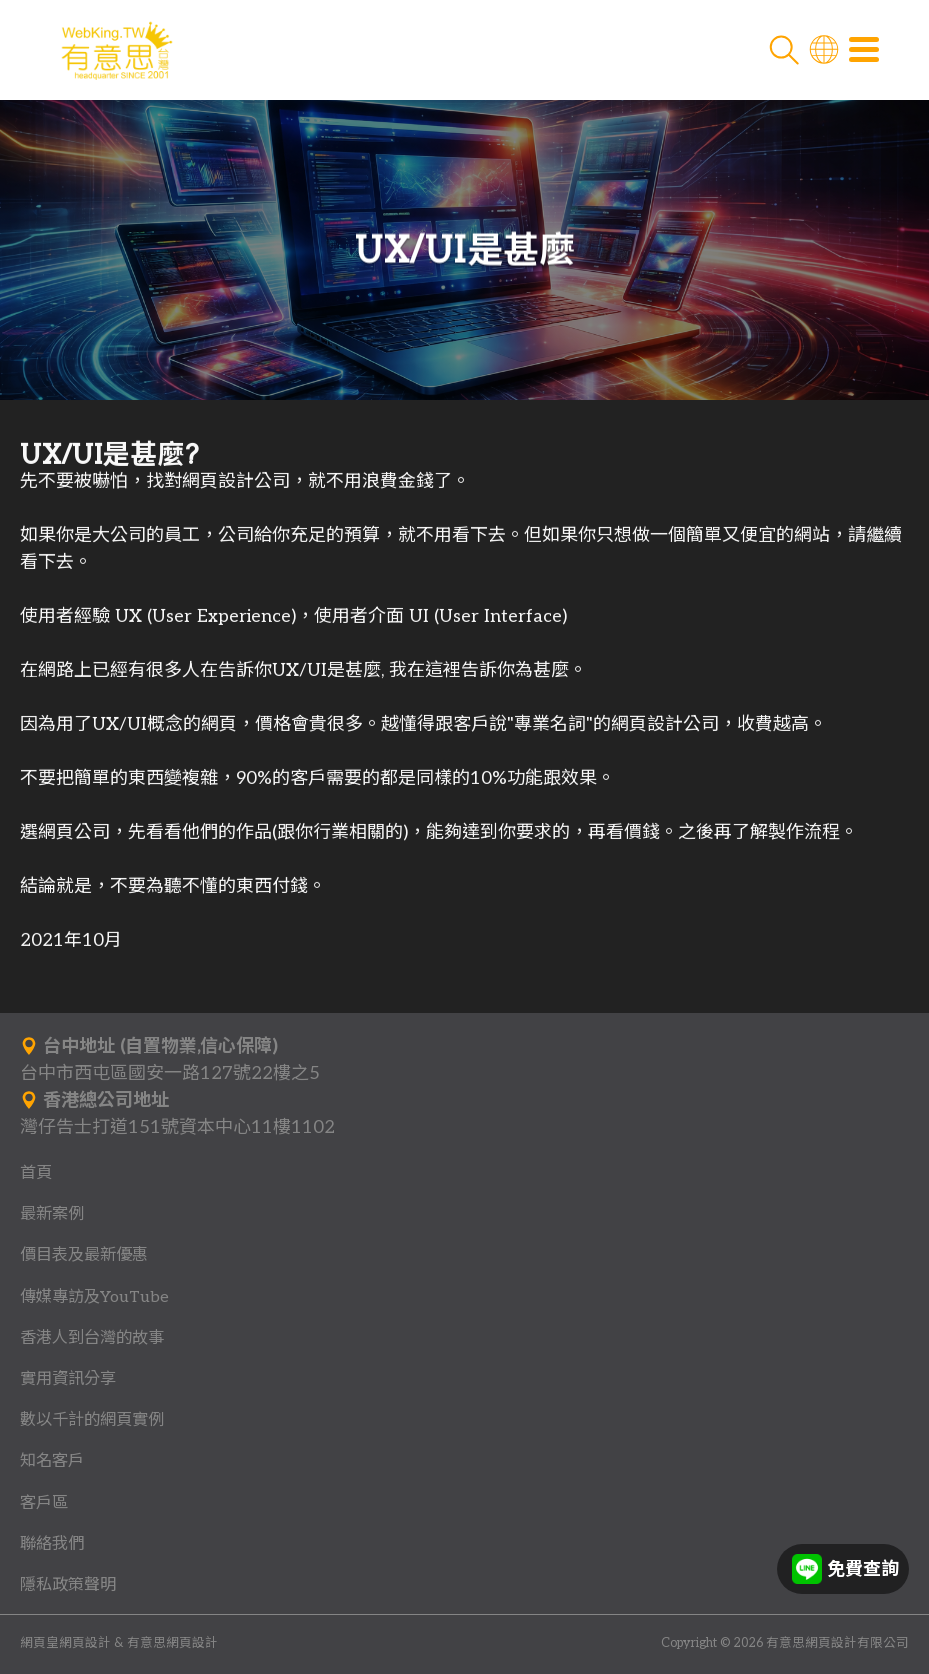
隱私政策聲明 (68, 1585)
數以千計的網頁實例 (92, 1420)
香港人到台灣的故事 (92, 1338)
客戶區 (44, 1503)
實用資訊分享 (68, 1379)
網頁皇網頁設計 (65, 1643)
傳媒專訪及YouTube (94, 1297)
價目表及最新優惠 (84, 1255)
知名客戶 (52, 1461)
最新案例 (52, 1214)
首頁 (36, 1173)
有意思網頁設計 (172, 1643)
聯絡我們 (52, 1544)
